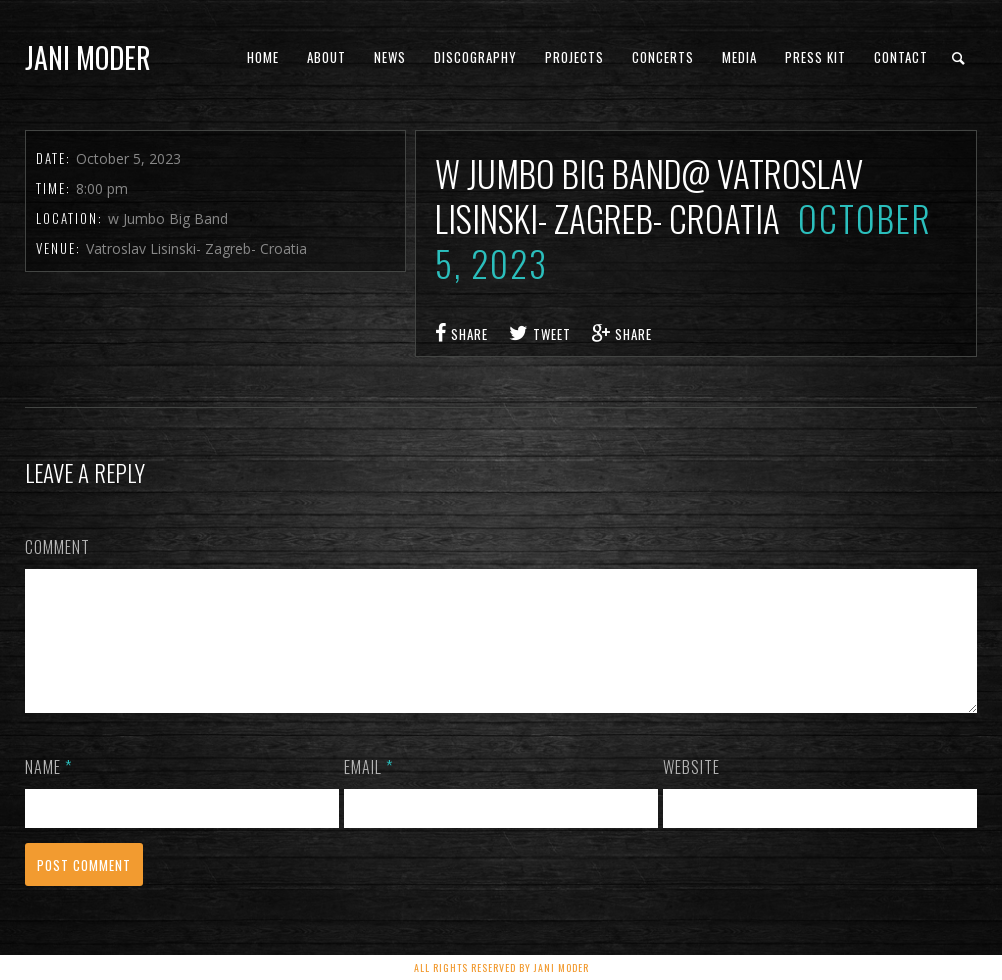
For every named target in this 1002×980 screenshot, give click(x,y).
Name (48, 791)
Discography (475, 57)
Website (691, 791)
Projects (574, 57)
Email (368, 791)
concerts (663, 57)
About (326, 57)
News (390, 57)
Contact (901, 57)
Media (739, 57)
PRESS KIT (815, 57)
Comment (57, 547)
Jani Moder (88, 57)
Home (263, 57)
